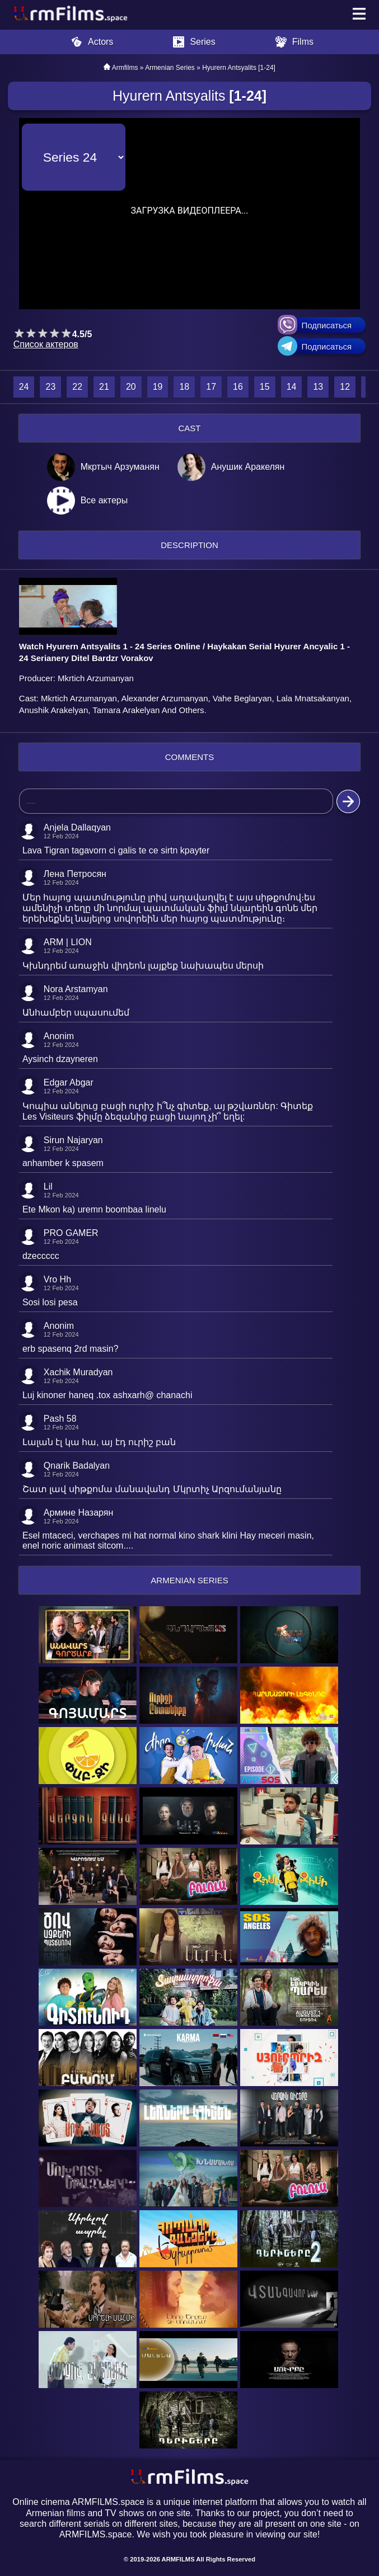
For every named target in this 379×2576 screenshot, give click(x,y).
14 (292, 386)
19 (158, 386)
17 (211, 386)
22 (77, 386)
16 (238, 386)
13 (318, 386)
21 (104, 386)
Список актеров (45, 344)
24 (24, 386)
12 (345, 386)
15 (265, 386)
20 (131, 386)
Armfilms (125, 68)
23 (50, 386)
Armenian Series (170, 68)
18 (184, 386)
